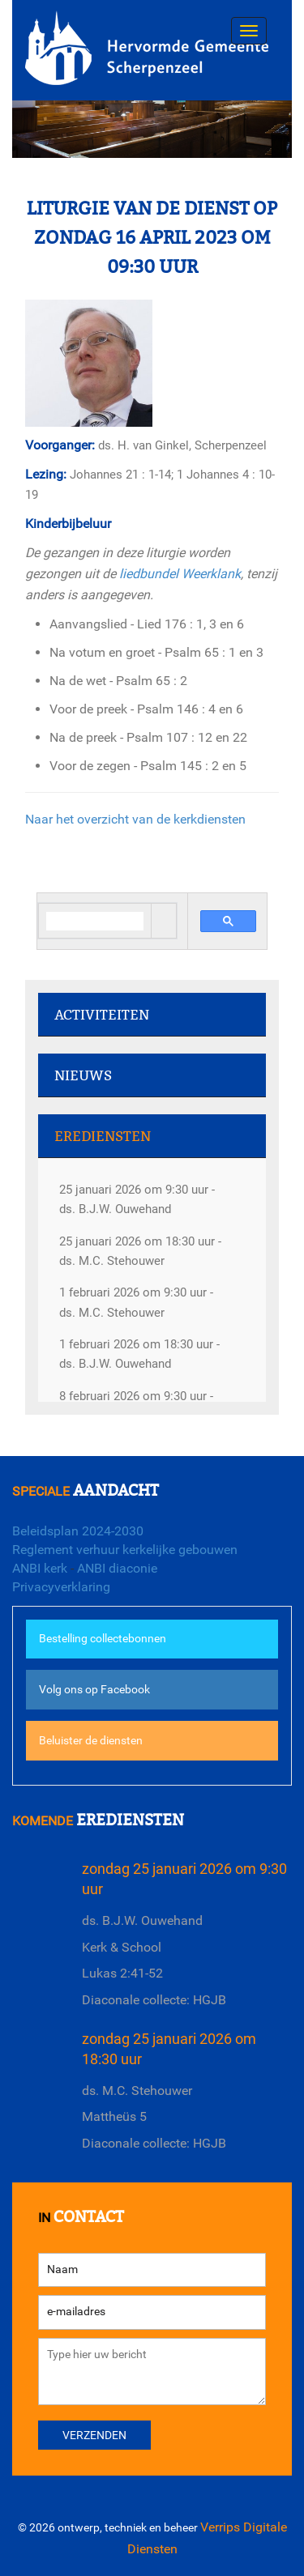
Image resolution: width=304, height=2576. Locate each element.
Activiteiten (101, 1015)
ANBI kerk (39, 1568)
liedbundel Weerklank (180, 573)
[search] (94, 921)
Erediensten (102, 1136)
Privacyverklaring (61, 1587)
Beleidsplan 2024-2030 (77, 1531)
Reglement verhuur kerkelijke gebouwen (125, 1549)
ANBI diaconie (117, 1568)
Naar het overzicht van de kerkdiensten (135, 819)
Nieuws (83, 1075)
